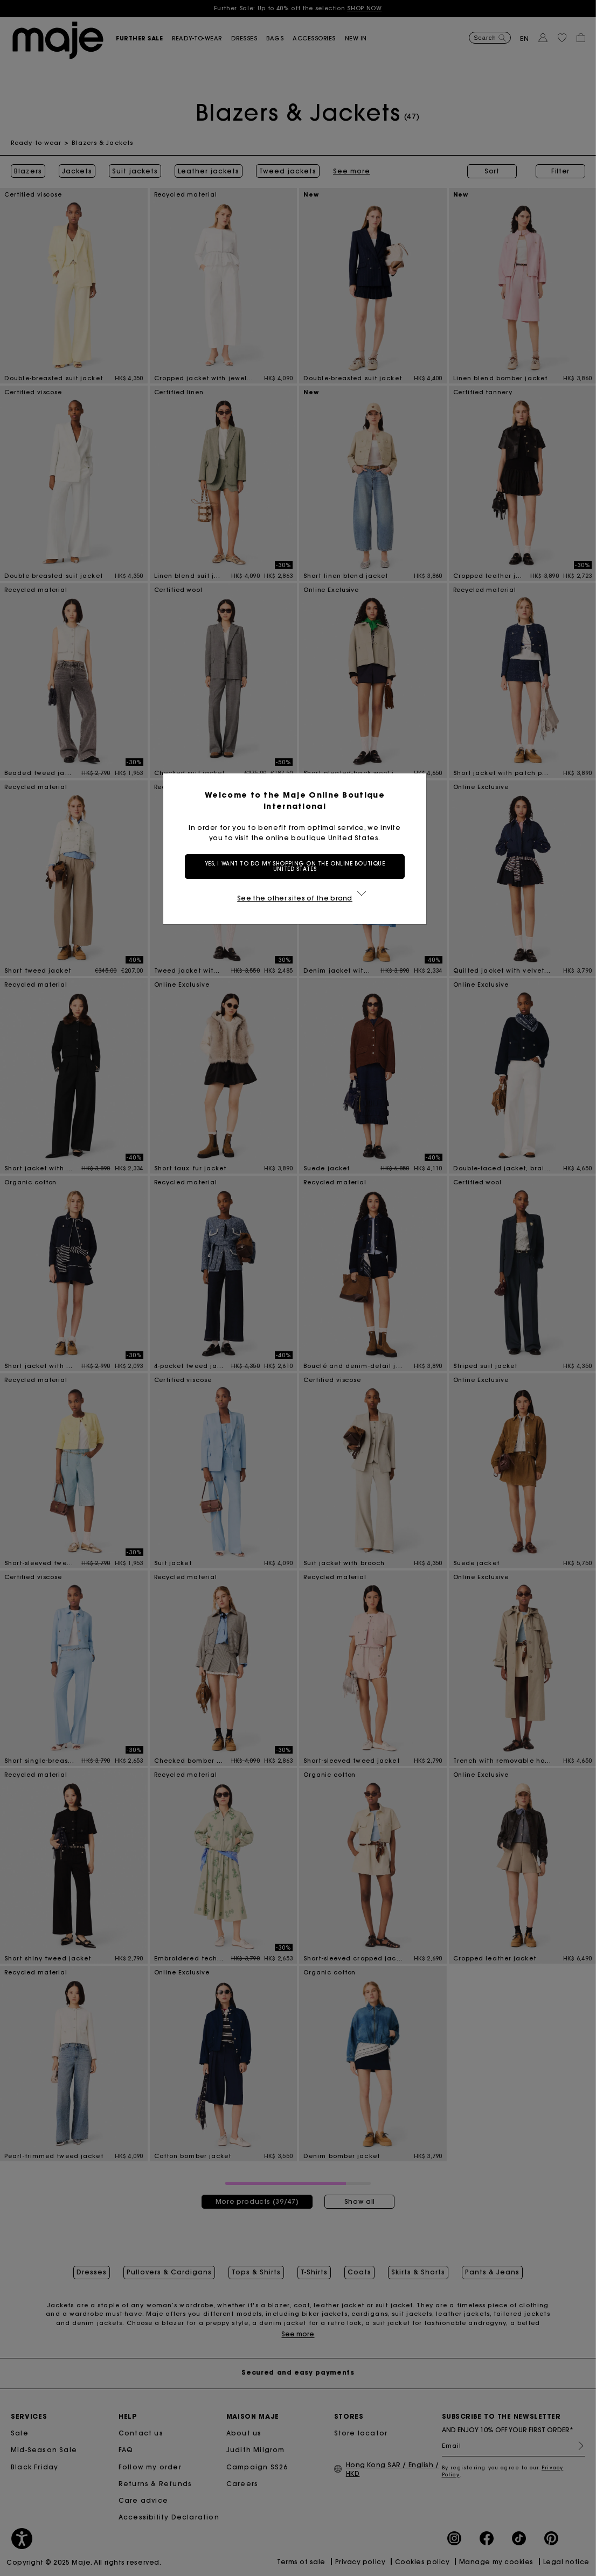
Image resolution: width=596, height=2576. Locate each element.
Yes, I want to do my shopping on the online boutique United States (298, 866)
